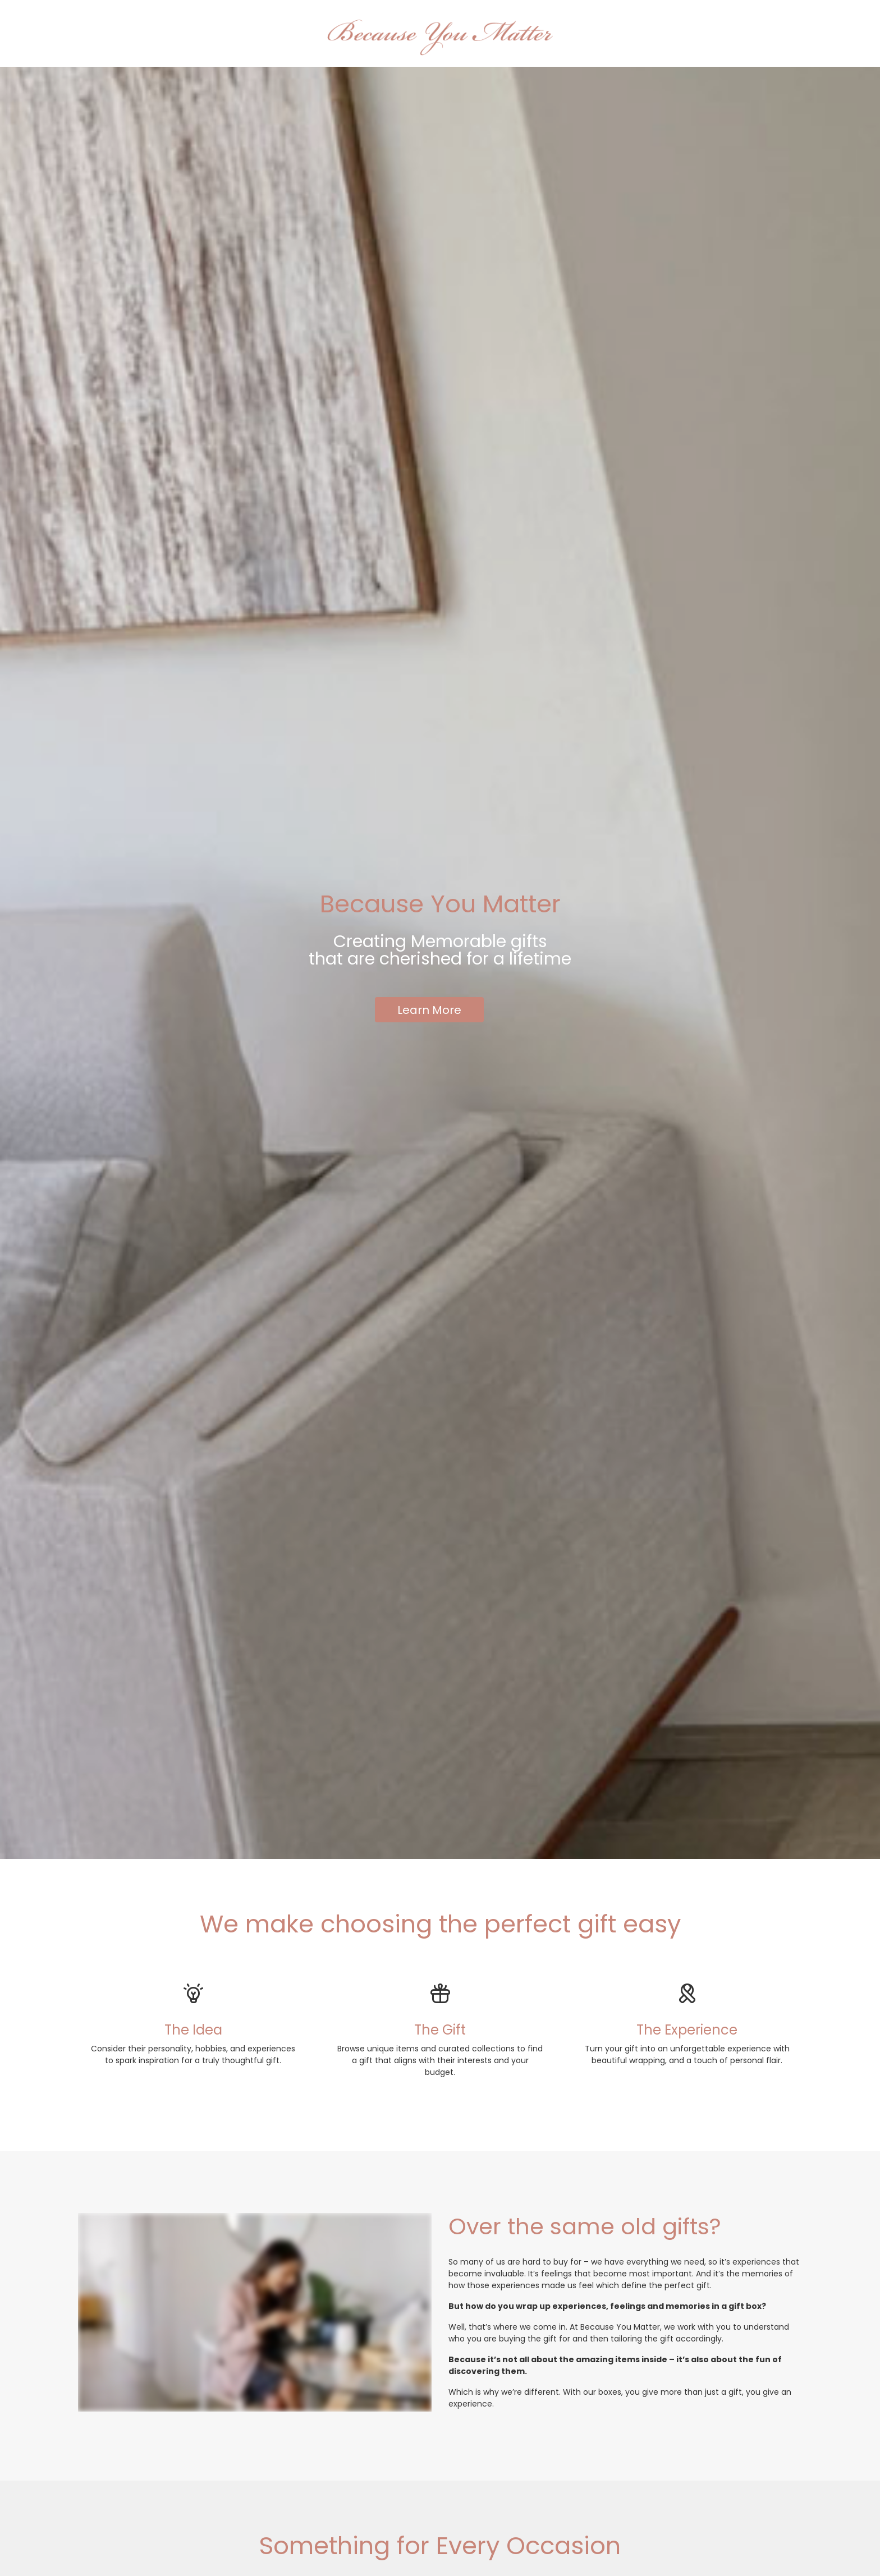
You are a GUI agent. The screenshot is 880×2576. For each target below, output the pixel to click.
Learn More (429, 1010)
